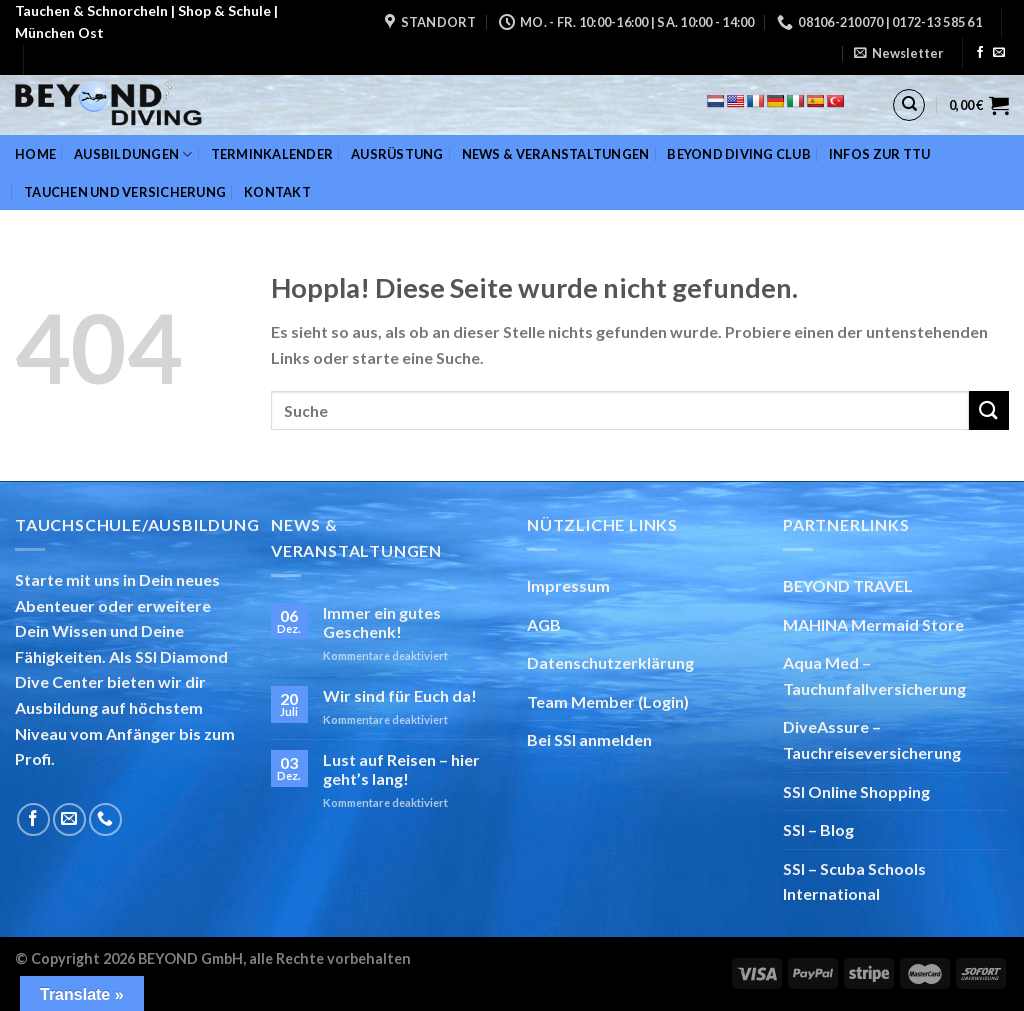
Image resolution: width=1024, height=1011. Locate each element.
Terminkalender (272, 154)
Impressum (568, 585)
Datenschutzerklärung (610, 662)
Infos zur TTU (879, 154)
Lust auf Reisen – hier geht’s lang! (401, 769)
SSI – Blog (818, 829)
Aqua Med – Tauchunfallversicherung (874, 675)
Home (35, 154)
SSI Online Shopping (856, 791)
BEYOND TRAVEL (848, 585)
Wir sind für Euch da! (400, 695)
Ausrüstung (397, 154)
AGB (544, 624)
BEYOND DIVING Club (739, 154)
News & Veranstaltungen (556, 154)
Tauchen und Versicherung (125, 192)
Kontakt (277, 192)
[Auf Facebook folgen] (980, 53)
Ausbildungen (133, 154)
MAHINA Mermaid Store (873, 624)
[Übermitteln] (989, 410)
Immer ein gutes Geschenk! (382, 622)
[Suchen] (909, 105)
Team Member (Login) (608, 701)
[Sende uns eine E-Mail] (999, 53)
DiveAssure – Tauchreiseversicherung (872, 739)
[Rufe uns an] (105, 819)
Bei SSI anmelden (589, 739)
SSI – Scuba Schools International (854, 881)
